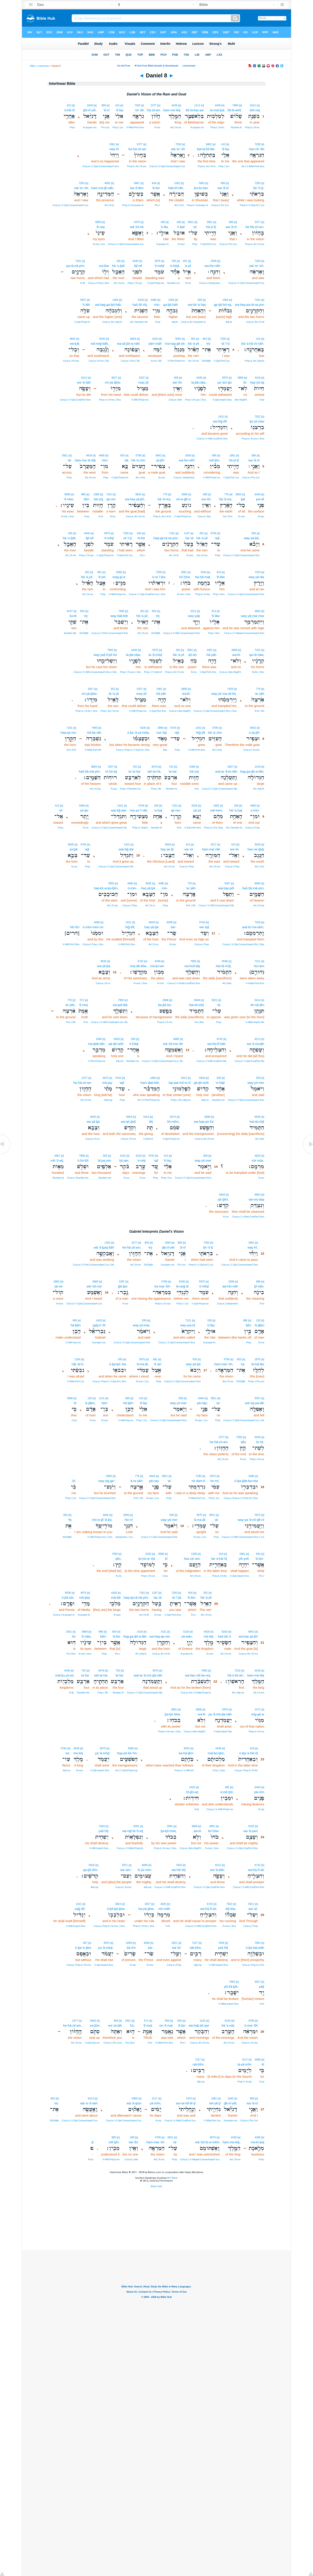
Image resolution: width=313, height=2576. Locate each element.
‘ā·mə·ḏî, (142, 1364)
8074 (173, 1116)
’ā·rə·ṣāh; (136, 1481)
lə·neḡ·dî (182, 1286)
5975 (157, 261)
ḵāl (243, 499)
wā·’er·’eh (178, 149)
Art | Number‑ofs (139, 322)
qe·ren (111, 499)
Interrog (108, 1100)
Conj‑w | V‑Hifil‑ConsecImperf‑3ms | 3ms (95, 672)
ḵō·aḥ (192, 655)
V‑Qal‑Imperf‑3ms (239, 1576)
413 (117, 105)
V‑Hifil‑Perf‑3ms (196, 749)
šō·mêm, (173, 1121)
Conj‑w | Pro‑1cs (220, 205)
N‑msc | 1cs (142, 1381)
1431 (221, 416)
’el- (61, 810)
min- (157, 304)
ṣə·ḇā (74, 849)
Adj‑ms (119, 1061)
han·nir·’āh (256, 149)
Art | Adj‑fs (258, 788)
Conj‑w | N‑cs (103, 983)
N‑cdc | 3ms (67, 516)
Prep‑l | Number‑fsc (130, 788)
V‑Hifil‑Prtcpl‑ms (139, 399)
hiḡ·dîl (200, 732)
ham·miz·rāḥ (211, 849)
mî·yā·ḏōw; (113, 382)
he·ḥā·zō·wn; (131, 1247)
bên (86, 499)
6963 (57, 1281)
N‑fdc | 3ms (258, 672)
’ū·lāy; (211, 1325)
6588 (165, 1000)
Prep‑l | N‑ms (148, 1576)
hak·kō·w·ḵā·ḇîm (106, 888)
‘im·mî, (214, 1481)
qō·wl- (59, 1286)
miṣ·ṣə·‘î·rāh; (139, 810)
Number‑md (104, 1177)
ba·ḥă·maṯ (202, 577)
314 (258, 338)
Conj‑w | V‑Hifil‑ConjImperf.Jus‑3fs (109, 1022)
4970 (105, 1077)
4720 (140, 961)
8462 (209, 144)
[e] (258, 105)
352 (185, 261)
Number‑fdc (70, 633)
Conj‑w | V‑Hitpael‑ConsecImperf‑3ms (244, 633)
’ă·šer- (259, 1558)
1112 (197, 105)
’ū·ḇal (181, 227)
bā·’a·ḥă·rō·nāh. (252, 343)
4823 (257, 1155)
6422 (184, 1077)
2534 (203, 572)
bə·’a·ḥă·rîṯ (219, 1558)
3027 (114, 377)
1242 (123, 1155)
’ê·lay (119, 110)
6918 (117, 1039)
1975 (257, 1359)
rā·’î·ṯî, (128, 538)
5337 (142, 377)
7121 (188, 1320)
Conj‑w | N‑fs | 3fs (130, 360)
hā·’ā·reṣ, (225, 499)
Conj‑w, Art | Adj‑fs (112, 322)
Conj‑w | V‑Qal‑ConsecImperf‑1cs (167, 166)
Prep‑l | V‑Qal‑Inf (153, 672)
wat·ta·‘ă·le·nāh (226, 771)
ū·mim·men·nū (93, 927)
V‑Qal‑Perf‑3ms (208, 672)
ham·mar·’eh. (223, 1364)
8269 (170, 922)
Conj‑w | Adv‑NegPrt (230, 672)
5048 (182, 1281)
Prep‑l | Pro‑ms (256, 1381)
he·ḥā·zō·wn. (219, 1442)
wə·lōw (104, 266)
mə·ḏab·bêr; (96, 1044)
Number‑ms (173, 283)
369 (176, 377)
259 (173, 261)
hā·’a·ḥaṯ (235, 810)
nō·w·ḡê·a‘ (183, 499)
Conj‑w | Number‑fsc (78, 1177)
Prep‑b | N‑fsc (252, 127)
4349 (157, 961)
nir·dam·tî (198, 1481)
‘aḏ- (217, 538)
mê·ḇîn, (214, 460)
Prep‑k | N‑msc (163, 1303)
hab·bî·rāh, (176, 188)
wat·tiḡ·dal (126, 849)
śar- (173, 927)
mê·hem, (216, 810)
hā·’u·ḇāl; (69, 538)
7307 (110, 766)
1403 (99, 1320)
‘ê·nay (100, 227)
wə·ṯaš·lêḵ (120, 1005)
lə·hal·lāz (257, 1364)
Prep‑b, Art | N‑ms (136, 166)
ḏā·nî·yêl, (90, 110)
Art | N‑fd (174, 555)
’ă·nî (106, 110)
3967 (57, 1155)
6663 (257, 1194)
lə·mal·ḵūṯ (217, 110)
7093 (239, 1437)
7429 (230, 688)
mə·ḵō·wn (157, 966)
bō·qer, (124, 1160)
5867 (137, 183)
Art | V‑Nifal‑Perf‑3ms (252, 166)
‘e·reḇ (141, 1160)
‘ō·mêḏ (159, 266)
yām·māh (155, 343)
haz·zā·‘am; (192, 1558)
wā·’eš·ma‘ (94, 1286)
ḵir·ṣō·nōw (257, 421)
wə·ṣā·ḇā (103, 966)
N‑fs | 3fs (259, 711)
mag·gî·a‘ (119, 577)
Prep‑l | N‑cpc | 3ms (195, 399)
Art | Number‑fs (234, 827)
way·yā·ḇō (193, 1364)
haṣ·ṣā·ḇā (148, 888)
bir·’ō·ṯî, (258, 188)
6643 (168, 844)
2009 (213, 261)
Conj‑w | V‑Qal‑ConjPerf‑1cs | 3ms (147, 594)
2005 (126, 1515)
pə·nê (260, 499)
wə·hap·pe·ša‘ (204, 1121)
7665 (121, 611)
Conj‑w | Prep (252, 827)
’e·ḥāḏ (220, 1082)
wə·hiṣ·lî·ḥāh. (216, 1044)
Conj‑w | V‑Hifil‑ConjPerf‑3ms (212, 438)
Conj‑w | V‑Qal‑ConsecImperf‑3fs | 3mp (243, 944)
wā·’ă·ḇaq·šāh (104, 1247)
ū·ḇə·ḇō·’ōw (117, 1364)
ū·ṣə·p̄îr (254, 732)
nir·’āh (139, 110)
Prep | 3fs (156, 788)
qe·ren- (176, 810)
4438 (218, 105)
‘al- (195, 227)
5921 (191, 222)
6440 (135, 261)
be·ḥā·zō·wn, (255, 227)
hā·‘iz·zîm (138, 460)
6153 (139, 1155)
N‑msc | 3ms (184, 594)
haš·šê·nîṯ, (140, 304)
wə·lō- (236, 655)
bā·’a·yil (178, 655)
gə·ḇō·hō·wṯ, (223, 304)
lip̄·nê (138, 266)
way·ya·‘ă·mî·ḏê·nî (251, 1520)
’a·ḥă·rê (69, 110)
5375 (137, 222)
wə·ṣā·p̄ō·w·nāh (128, 343)
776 (226, 494)
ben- (105, 1403)
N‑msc (181, 244)
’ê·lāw (220, 577)
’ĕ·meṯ (83, 1005)
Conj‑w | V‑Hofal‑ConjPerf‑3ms (183, 983)
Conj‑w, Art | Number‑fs (193, 322)
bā (126, 460)
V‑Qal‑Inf (148, 1138)
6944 (129, 1116)
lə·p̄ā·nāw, (198, 382)
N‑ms (157, 127)
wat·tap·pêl (226, 888)
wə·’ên (177, 382)
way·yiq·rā (187, 1325)
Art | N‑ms (175, 127)
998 (258, 1281)
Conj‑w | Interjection (209, 283)
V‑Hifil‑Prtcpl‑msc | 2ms (99, 1537)
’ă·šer (156, 188)
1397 (122, 1281)
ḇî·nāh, (259, 1286)
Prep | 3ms (219, 594)
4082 (107, 183)
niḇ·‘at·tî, (78, 1364)
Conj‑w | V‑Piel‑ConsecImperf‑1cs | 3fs (93, 1264)
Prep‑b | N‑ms (164, 1022)
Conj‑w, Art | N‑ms (135, 516)
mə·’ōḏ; (161, 732)
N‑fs (101, 516)
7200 (137, 105)
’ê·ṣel (102, 577)
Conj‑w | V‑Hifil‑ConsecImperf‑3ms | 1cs (243, 1537)
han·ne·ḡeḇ (256, 849)
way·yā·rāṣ (256, 577)
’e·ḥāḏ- (134, 1044)
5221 (193, 611)
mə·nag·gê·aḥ (175, 343)
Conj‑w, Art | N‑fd (255, 322)
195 (162, 222)
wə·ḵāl (74, 343)
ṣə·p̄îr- (160, 460)
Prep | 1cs (118, 127)
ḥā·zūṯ (98, 499)
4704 (141, 805)
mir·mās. (258, 1160)
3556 (111, 883)
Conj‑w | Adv (175, 399)
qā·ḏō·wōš (115, 1044)
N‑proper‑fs (162, 244)
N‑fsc (113, 516)
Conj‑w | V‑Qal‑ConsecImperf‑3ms (100, 166)
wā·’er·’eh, (256, 266)
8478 (155, 766)
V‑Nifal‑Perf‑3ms (135, 127)
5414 (257, 1000)
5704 (213, 533)
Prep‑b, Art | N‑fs (207, 166)
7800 (201, 183)
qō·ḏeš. (223, 1199)
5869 (98, 222)
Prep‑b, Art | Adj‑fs (254, 360)
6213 (84, 377)
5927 (83, 299)
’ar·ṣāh (259, 693)
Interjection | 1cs (124, 1537)
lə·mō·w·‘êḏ (146, 1558)
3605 (72, 338)
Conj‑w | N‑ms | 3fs (99, 360)
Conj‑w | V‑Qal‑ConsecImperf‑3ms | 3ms (215, 711)
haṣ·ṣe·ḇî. (168, 849)
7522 (257, 416)
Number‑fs (236, 127)
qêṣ (243, 1442)
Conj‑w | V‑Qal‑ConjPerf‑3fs (249, 1061)
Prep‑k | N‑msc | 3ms (253, 438)
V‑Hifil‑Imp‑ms (73, 1342)
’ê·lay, (167, 1160)
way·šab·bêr (119, 616)
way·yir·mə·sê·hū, (224, 693)
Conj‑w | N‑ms (128, 1138)
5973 (213, 1476)
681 (99, 572)
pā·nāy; (202, 1403)
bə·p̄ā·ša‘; (165, 1005)
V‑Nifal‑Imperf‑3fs (254, 1022)
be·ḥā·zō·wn (137, 149)
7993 (110, 650)
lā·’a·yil (114, 693)
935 (122, 455)
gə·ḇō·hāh (170, 304)
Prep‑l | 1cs (182, 1303)
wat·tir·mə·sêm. (253, 927)
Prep (72, 127)
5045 (102, 338)
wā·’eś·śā (137, 227)
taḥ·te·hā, (154, 771)
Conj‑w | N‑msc (71, 360)
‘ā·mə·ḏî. (199, 1520)
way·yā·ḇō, (252, 538)
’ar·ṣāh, (70, 1005)
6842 (158, 455)
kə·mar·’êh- (163, 1286)
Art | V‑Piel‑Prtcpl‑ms (148, 1100)
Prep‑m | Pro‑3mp (213, 827)
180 (178, 222)
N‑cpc (261, 516)
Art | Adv (226, 983)
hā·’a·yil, (87, 577)
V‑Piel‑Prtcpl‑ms (176, 360)
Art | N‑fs (179, 205)
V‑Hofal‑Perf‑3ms (255, 983)
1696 (99, 1039)
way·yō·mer (256, 1082)
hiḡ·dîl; (130, 927)
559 (258, 1077)
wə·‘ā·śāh (84, 382)
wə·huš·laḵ (192, 966)
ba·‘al (189, 538)
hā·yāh (211, 655)
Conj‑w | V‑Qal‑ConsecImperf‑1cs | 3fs (162, 1061)
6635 (71, 844)
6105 (143, 727)
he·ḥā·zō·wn (82, 1082)
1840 (90, 105)
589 (103, 105)
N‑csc (74, 866)
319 (221, 1553)
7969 (235, 105)
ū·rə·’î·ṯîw (158, 577)
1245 (107, 1242)
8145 (141, 299)
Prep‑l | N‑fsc (217, 127)
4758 (164, 1281)
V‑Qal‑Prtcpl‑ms (155, 283)
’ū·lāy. (164, 227)
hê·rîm (75, 927)
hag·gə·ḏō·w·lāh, (252, 771)
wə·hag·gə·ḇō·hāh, (108, 304)
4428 (174, 105)
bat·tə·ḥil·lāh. (206, 149)
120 (258, 1320)
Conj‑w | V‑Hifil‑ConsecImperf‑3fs (216, 905)
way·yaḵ (194, 616)
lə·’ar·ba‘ (134, 771)
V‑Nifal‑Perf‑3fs (93, 749)
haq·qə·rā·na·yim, (166, 538)
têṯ (151, 1121)
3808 (240, 377)
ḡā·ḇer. (123, 1286)
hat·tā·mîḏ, (223, 966)
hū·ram (259, 966)
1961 (112, 144)
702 (171, 766)
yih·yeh (244, 1558)
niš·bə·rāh (94, 732)
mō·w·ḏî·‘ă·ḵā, (102, 1520)
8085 (176, 1039)
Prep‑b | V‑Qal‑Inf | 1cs (252, 205)
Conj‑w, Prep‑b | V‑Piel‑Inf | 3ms (241, 1498)
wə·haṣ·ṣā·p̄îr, (135, 499)
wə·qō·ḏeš (128, 1121)
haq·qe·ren (68, 732)
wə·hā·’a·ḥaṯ (197, 304)
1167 (187, 533)
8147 (70, 611)
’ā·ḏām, (90, 1403)
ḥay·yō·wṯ (257, 382)
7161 (78, 261)
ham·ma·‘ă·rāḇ (85, 460)
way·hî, (253, 1247)
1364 (225, 299)
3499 (82, 805)
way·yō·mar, (141, 1325)
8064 (94, 766)
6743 (220, 1039)
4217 (213, 844)
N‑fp (262, 399)
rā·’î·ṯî (225, 343)
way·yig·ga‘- (107, 1481)
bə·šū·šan (201, 188)
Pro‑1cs (105, 127)
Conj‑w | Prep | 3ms (98, 283)
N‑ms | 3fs (156, 360)
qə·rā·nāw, (256, 655)
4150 (148, 1553)
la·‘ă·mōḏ (155, 655)
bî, (74, 1481)
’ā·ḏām (259, 1325)
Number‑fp (58, 1177)
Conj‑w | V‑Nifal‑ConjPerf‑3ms (248, 1216)
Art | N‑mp (95, 788)
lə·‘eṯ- (260, 1442)
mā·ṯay (107, 1082)
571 (82, 1000)
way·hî (114, 149)
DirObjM (206, 360)
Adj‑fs (175, 322)
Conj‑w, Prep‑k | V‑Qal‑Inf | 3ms (133, 749)
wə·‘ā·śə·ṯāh (255, 1044)
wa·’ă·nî (223, 188)
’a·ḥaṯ (158, 810)
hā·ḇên (76, 1325)
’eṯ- (208, 343)
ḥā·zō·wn (153, 110)
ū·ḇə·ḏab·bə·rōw (246, 1481)
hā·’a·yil (193, 343)
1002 (177, 183)
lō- (245, 382)
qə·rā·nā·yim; (75, 266)
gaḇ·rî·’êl (99, 1325)
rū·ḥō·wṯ (111, 771)
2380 (96, 494)
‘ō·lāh (86, 304)
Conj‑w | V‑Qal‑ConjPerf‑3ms (75, 399)
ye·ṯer (84, 810)
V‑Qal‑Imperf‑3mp (222, 399)
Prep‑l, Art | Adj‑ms (181, 1100)
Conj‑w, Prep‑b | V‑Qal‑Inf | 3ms (109, 1381)
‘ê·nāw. (69, 499)
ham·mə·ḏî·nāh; (102, 188)
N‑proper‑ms (197, 127)
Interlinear (43, 66)
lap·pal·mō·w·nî (180, 1082)
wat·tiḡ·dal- (119, 810)
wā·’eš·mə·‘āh (173, 1044)
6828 (133, 338)
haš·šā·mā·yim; (253, 888)
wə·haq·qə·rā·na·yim (249, 304)
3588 (70, 1398)
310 (69, 105)
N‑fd (82, 283)
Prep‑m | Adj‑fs (140, 827)
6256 (257, 1437)
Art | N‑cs (150, 905)
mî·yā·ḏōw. (89, 693)
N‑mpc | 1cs (201, 1420)
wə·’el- (234, 849)
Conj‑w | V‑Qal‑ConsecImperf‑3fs (109, 827)
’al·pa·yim (104, 1160)
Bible (32, 66)
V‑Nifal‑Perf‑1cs (75, 1381)
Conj (74, 1420)
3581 (184, 572)
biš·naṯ (255, 110)
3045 (106, 1515)
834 (154, 183)
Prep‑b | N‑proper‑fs (197, 205)
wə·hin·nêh (212, 266)
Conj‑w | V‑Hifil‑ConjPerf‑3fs (211, 1061)
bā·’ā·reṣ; (164, 499)
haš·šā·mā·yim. (90, 771)
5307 (227, 883)
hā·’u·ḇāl (118, 266)
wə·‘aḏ (204, 927)
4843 (257, 611)
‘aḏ (155, 1160)
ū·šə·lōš (82, 1160)
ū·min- (255, 810)
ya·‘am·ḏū (224, 382)
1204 (77, 1359)
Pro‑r (157, 205)
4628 (89, 455)
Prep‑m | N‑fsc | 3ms (110, 399)
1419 (257, 766)
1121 (102, 1398)
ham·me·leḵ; (172, 110)
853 (205, 338)
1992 (216, 805)
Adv (165, 749)
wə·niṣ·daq (256, 1199)
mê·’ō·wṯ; (57, 1160)
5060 (184, 494)
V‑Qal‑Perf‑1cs (208, 244)
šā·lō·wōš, (234, 110)
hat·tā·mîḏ (196, 1005)
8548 (225, 961)
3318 (194, 805)
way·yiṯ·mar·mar (252, 616)
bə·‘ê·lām (137, 188)
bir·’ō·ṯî (208, 1247)
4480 (153, 299)
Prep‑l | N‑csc (257, 1459)
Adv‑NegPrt (241, 399)
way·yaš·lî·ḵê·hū (105, 655)
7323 (257, 572)
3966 (160, 727)
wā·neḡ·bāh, (100, 343)
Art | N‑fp (140, 477)
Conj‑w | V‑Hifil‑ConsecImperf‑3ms (181, 633)
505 (105, 1155)
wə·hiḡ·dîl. (220, 421)
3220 (155, 338)
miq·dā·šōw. (138, 966)
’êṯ (70, 1520)
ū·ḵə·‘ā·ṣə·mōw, (138, 732)
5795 (139, 455)
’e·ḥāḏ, (175, 266)
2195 (194, 1553)
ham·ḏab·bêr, (150, 1082)
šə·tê (73, 616)
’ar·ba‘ (172, 771)
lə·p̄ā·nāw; (133, 655)
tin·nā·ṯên (257, 1005)
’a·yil (187, 266)
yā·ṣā (197, 810)
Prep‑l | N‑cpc (135, 283)
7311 (257, 961)
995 (214, 455)
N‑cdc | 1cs (99, 244)
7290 (198, 1476)
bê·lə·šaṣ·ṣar (195, 110)
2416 (257, 377)
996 (83, 494)
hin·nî (129, 1520)
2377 (153, 105)
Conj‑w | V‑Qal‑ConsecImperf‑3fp (219, 788)
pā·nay (154, 1481)
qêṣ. (118, 1558)
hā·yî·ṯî (211, 227)
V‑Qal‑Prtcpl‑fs (82, 322)
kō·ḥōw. (185, 577)
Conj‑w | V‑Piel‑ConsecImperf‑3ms (109, 633)
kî (75, 1403)
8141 (253, 105)
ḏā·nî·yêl (168, 1247)
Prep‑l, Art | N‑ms (109, 711)
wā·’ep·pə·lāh (254, 1403)
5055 (178, 338)
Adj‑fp (229, 322)
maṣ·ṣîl (143, 382)
